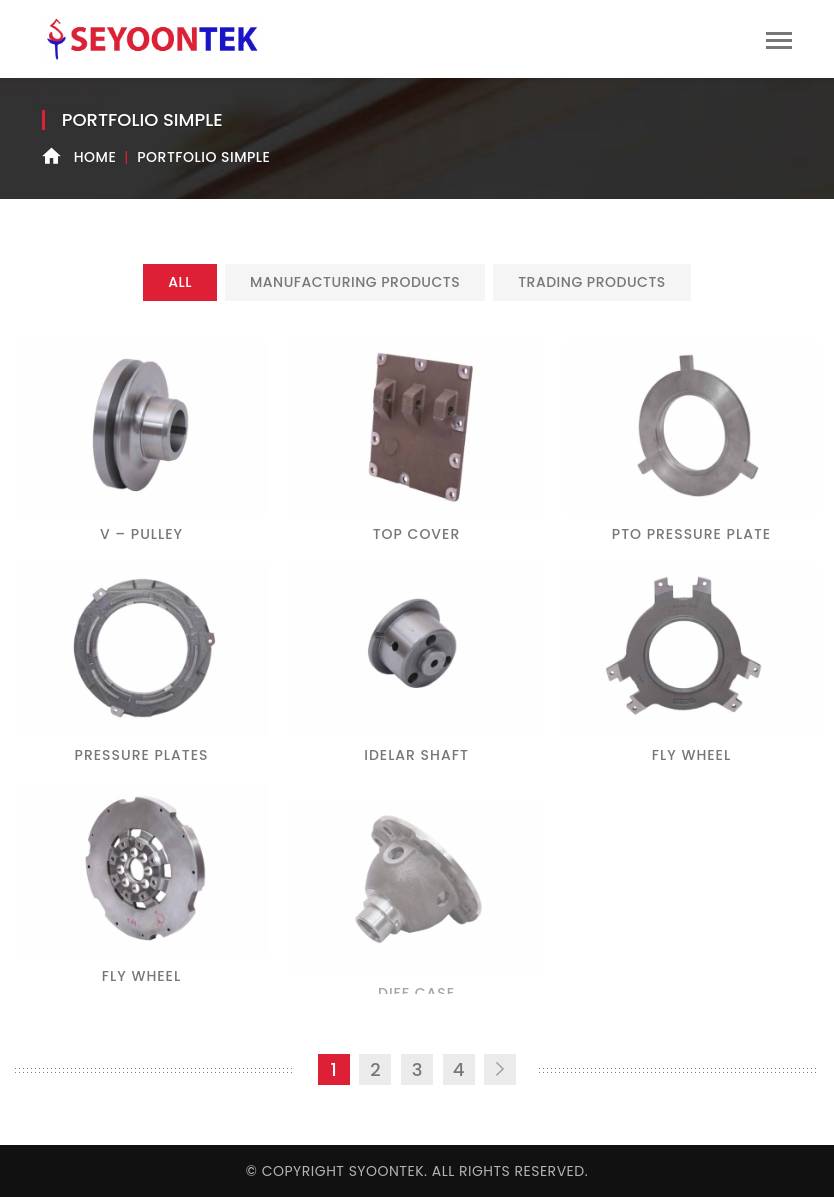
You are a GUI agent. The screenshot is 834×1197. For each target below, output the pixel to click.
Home (95, 157)
